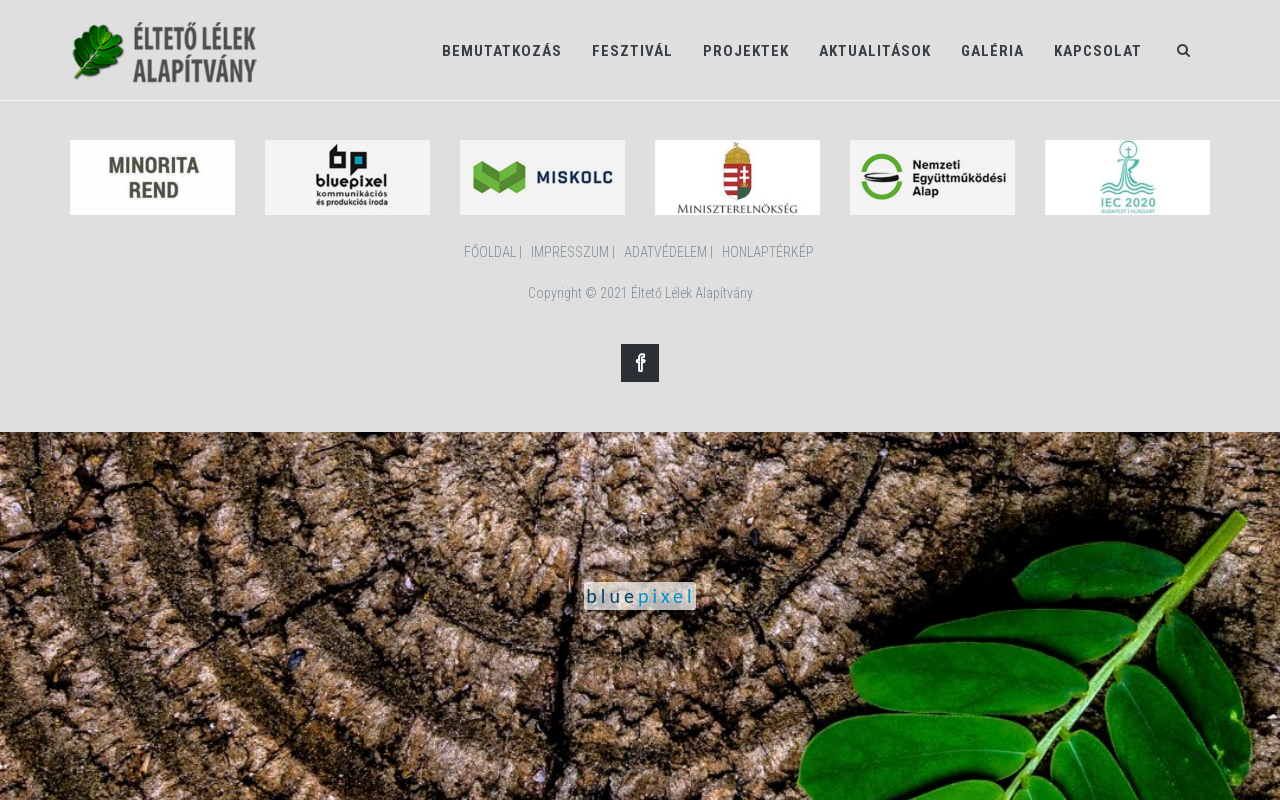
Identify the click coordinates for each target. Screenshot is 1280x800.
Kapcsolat (1098, 51)
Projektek (746, 51)
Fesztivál (632, 51)
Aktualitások (875, 51)
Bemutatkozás (502, 51)
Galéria (992, 51)
